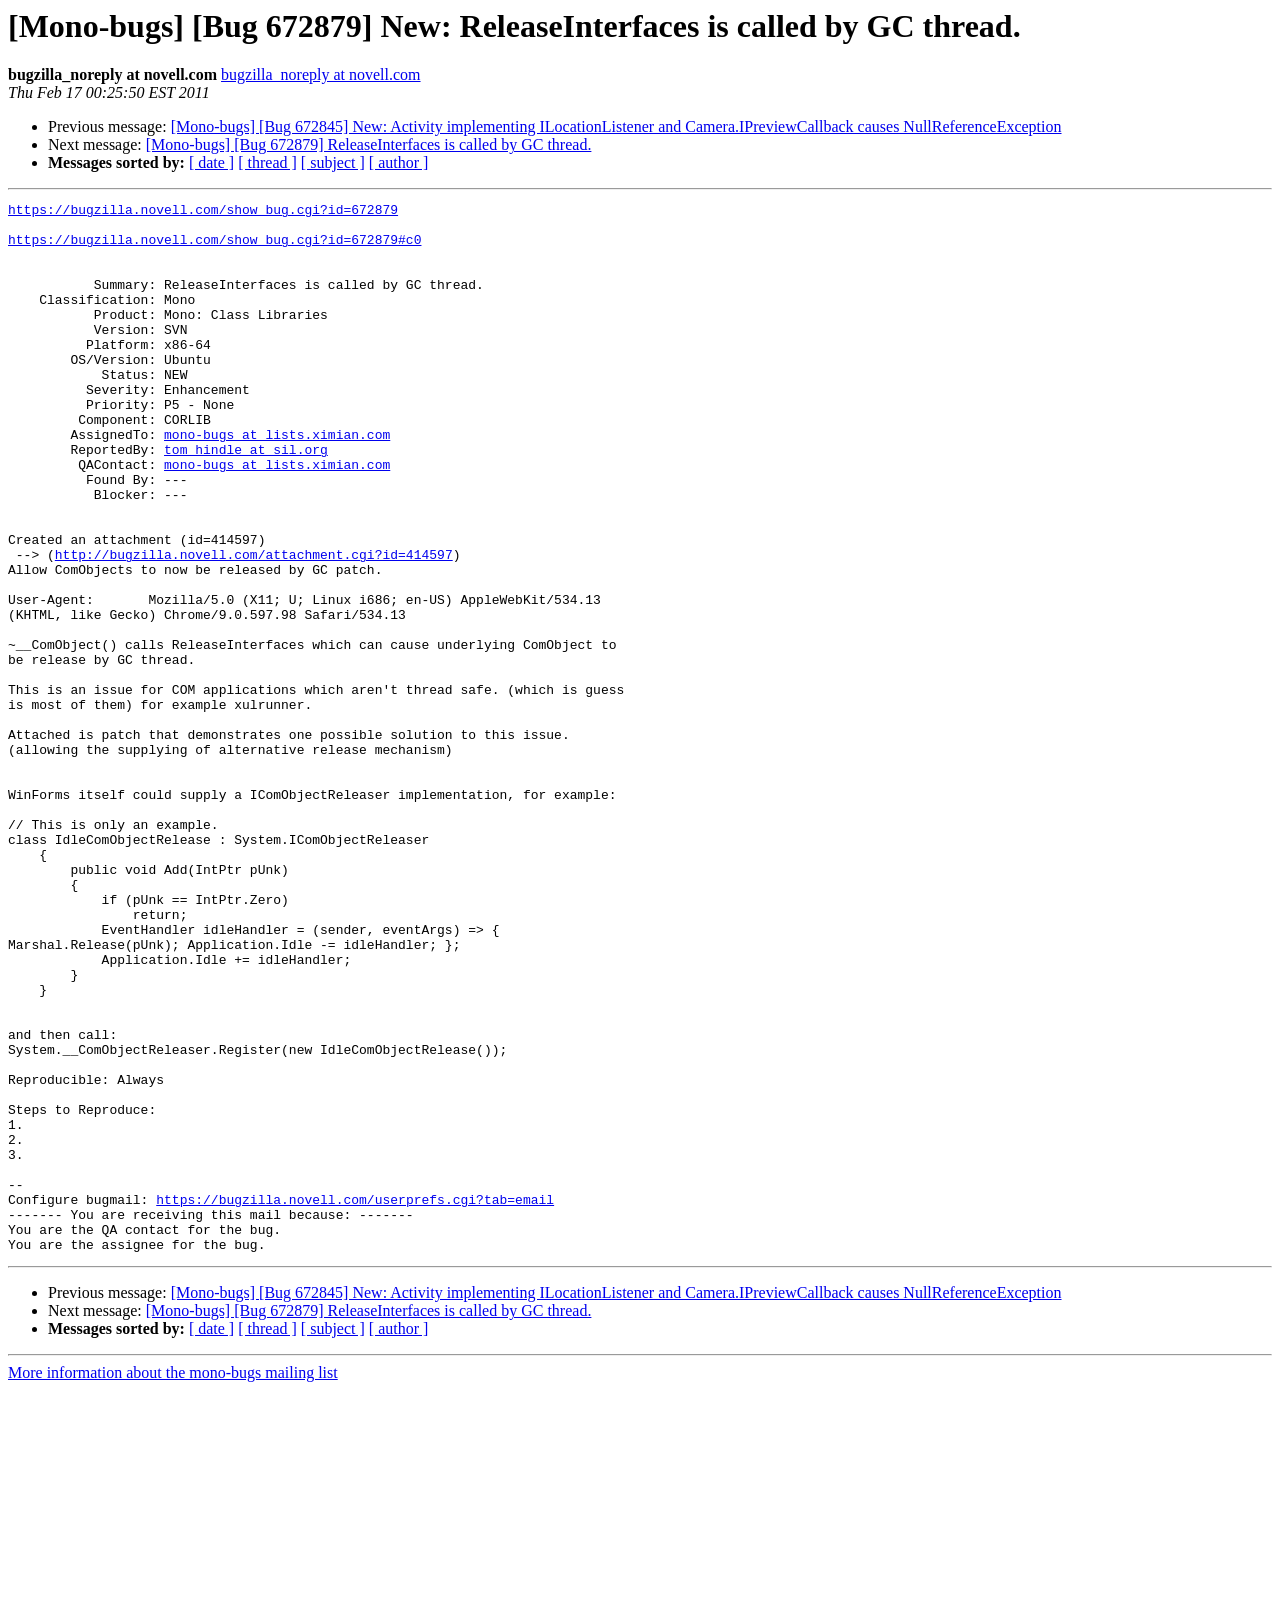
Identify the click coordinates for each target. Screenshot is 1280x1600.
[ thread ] (267, 162)
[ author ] (399, 162)
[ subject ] (333, 162)
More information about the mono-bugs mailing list (173, 1582)
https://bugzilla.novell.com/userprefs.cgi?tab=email (355, 1400)
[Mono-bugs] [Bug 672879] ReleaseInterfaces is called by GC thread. (369, 144)
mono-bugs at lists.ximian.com (277, 482)
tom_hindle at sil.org (246, 500)
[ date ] (211, 162)
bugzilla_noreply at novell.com (321, 74)
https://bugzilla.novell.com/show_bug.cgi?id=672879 (203, 212)
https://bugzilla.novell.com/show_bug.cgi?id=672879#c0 (214, 248)
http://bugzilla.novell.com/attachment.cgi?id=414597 (254, 626)
